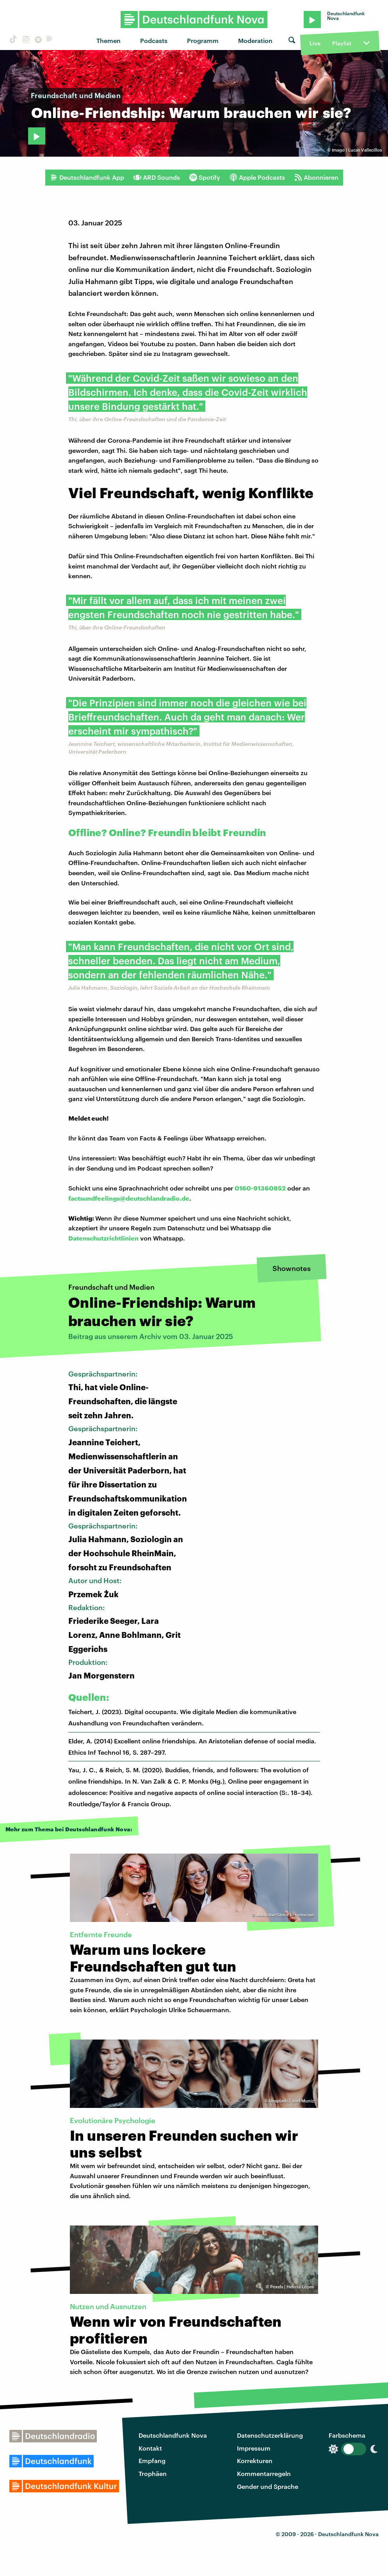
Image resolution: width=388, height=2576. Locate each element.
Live (315, 43)
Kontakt (150, 2448)
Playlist (341, 43)
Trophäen (153, 2473)
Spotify (204, 177)
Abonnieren (316, 177)
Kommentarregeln (264, 2473)
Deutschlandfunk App (87, 177)
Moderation (255, 40)
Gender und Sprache (267, 2486)
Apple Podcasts (257, 177)
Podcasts (153, 40)
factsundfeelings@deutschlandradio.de (128, 1198)
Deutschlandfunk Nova (173, 2435)
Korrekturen (254, 2460)
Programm (203, 40)
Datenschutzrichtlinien (103, 1238)
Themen (108, 40)
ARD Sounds (156, 177)
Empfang (152, 2460)
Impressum (254, 2448)
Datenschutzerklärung (270, 2435)
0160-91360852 (260, 1188)
